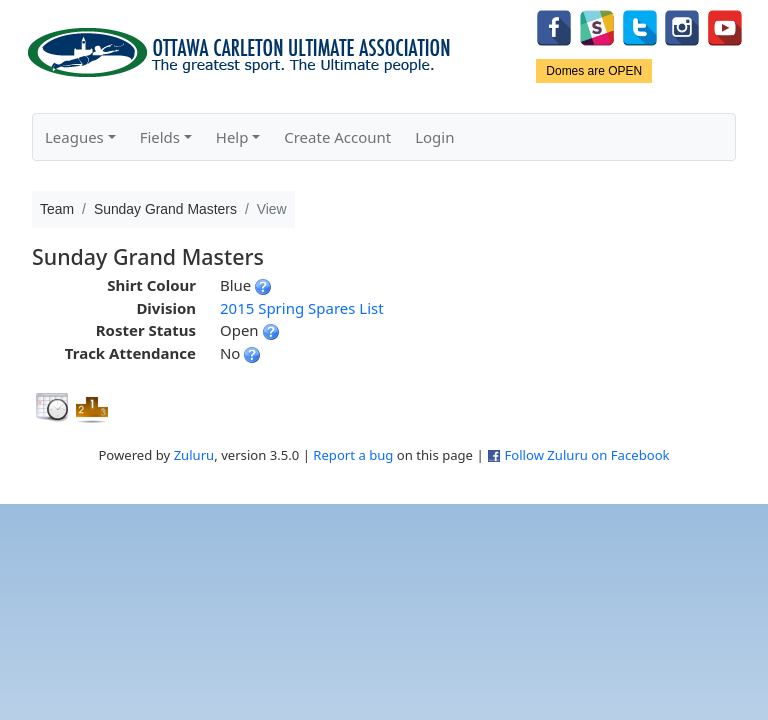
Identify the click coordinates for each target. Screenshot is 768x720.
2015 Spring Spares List (302, 308)
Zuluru (194, 455)
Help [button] (232, 137)
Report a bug (353, 455)
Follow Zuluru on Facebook (586, 455)
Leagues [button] (74, 137)
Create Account (337, 137)
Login (434, 137)
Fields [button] (160, 137)
